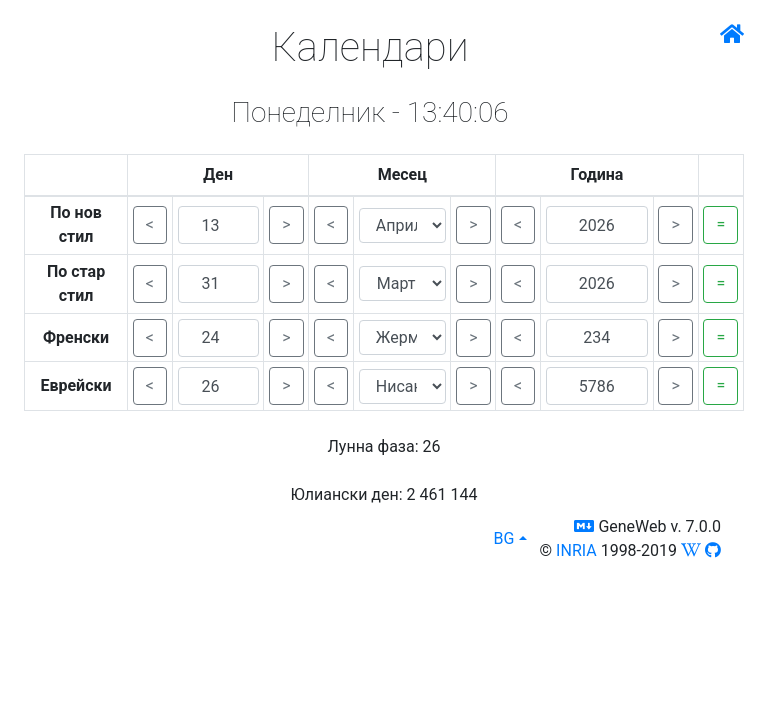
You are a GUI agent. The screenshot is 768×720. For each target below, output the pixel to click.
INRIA (576, 550)
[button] (584, 526)
